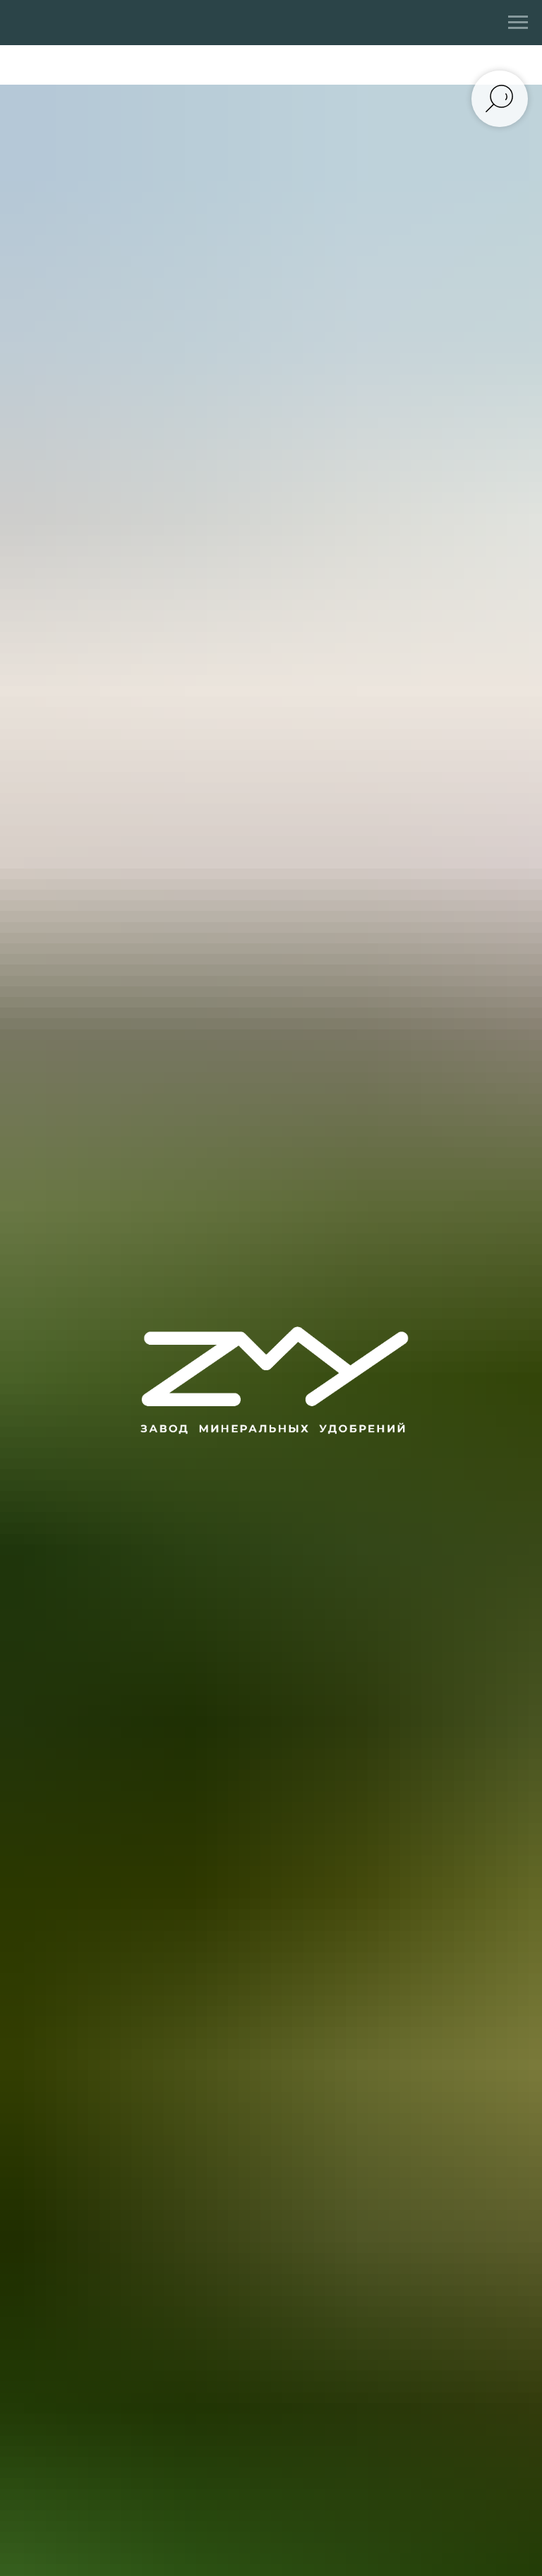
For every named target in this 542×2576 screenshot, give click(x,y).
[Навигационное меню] (518, 23)
